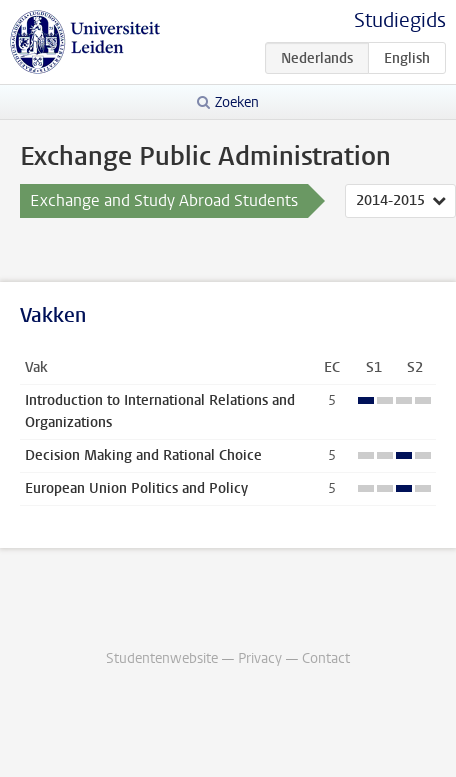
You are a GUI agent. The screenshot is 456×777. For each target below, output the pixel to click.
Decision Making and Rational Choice (143, 455)
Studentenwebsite (162, 658)
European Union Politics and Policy (136, 488)
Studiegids (400, 20)
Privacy (260, 658)
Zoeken (237, 102)
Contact (326, 658)
